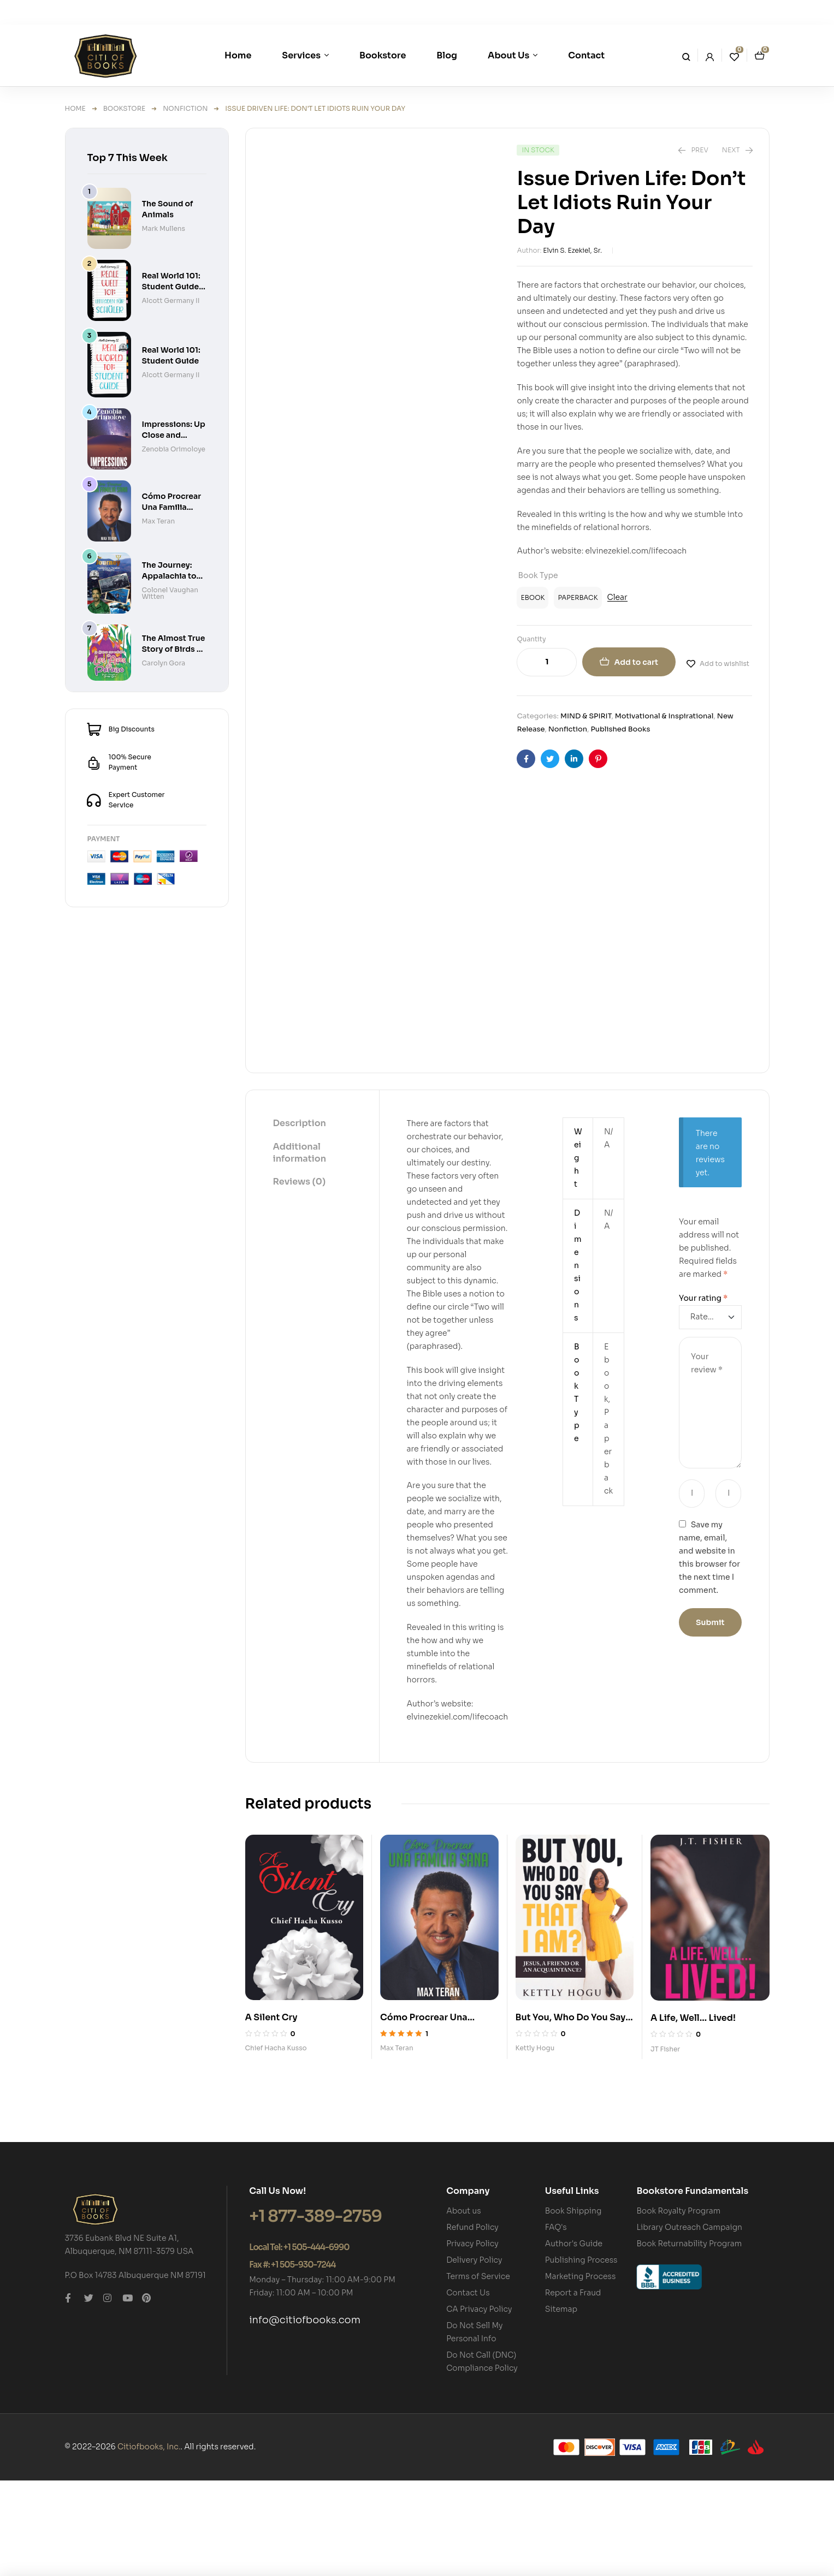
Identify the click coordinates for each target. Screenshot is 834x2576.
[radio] (532, 598)
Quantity (531, 639)
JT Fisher (665, 2144)
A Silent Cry (271, 2112)
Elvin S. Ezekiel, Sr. (572, 250)
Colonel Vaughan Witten (170, 593)
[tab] (299, 1219)
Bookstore (124, 108)
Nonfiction (185, 108)
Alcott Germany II (171, 300)
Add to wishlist (724, 663)
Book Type (538, 575)
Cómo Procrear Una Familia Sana (172, 507)
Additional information (300, 1247)
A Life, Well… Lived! (693, 2113)
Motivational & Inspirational (664, 716)
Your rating (703, 1394)
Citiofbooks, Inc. (148, 2542)
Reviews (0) (299, 1277)
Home (75, 108)
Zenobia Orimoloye (173, 449)
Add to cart (636, 662)
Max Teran (396, 2143)
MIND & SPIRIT (586, 716)
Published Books (620, 729)
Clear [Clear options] (617, 597)
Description (299, 1218)
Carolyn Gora (164, 663)
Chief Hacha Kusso (276, 2143)
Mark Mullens (163, 228)
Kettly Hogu (535, 2143)
